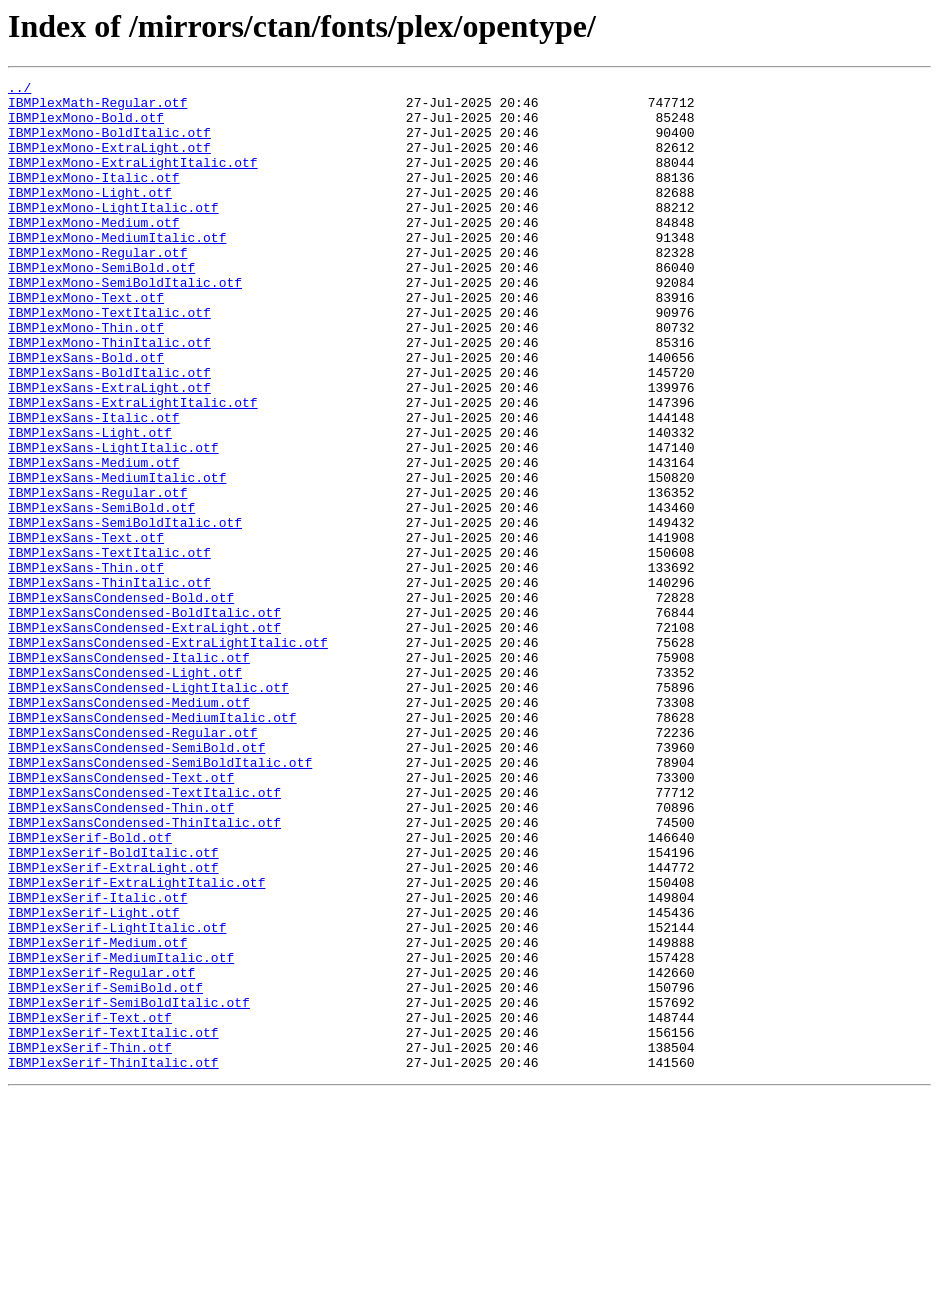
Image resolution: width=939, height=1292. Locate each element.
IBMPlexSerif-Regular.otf (101, 1152)
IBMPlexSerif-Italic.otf (97, 1062)
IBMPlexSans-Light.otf (90, 504)
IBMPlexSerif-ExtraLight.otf (113, 1026)
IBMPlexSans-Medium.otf (94, 540)
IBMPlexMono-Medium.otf (94, 252)
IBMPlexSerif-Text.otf (90, 1206)
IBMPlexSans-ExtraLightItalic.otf (133, 468)
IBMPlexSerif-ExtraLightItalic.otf (136, 1044)
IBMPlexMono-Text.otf (86, 342)
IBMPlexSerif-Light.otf (94, 1080)
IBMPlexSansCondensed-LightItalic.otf (148, 810)
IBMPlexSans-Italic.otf (94, 486)
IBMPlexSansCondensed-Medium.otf (129, 828)
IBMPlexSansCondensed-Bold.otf (121, 702)
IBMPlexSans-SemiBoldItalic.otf (125, 612)
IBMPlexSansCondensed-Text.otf (121, 918)
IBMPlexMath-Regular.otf (97, 108)
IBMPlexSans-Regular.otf (97, 576)
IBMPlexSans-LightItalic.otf (113, 522)
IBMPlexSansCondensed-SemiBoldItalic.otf (160, 900)
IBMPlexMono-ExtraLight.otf (109, 162)
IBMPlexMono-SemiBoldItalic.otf (125, 324)
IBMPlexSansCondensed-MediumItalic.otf (152, 846)
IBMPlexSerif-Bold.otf (90, 990)
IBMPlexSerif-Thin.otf (90, 1242)
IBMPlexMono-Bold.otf (86, 126)
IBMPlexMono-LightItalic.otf (113, 234)
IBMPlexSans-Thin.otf (86, 666)
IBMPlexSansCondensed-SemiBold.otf (136, 882)
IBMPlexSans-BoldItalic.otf (109, 432)
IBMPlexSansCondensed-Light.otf (125, 792)
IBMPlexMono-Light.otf (90, 216)
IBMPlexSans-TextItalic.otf (109, 648)
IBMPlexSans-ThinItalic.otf (109, 684)
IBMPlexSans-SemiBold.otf (101, 594)
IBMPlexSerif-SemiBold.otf (105, 1170)
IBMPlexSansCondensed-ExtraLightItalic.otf (168, 756)
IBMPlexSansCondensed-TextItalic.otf (144, 936)
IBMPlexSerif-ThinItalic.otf (113, 1260)
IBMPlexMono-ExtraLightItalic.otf (133, 180)
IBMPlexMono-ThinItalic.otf (109, 396)
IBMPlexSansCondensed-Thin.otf (121, 954)
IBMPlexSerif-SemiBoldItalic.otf (129, 1188)
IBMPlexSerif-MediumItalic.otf (121, 1134)
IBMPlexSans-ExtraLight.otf (109, 450)
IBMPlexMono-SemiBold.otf (101, 306)
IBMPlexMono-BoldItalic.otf (109, 144)
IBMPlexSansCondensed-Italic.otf (129, 774)
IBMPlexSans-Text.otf (86, 630)
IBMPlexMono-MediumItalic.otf (117, 270)
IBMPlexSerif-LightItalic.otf (117, 1098)
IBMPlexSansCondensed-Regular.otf (133, 864)
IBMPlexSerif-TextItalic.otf (113, 1224)
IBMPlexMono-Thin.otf (86, 378)
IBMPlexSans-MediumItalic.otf (117, 558)
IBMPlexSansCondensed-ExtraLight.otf (144, 738)
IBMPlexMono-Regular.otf (97, 288)
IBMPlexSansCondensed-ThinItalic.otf (144, 972)
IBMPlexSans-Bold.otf (86, 414)
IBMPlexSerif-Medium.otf (97, 1116)
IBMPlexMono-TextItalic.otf (109, 360)
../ (19, 90)
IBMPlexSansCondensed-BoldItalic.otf (144, 720)
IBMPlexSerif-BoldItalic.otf (113, 1008)
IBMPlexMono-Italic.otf (94, 198)
